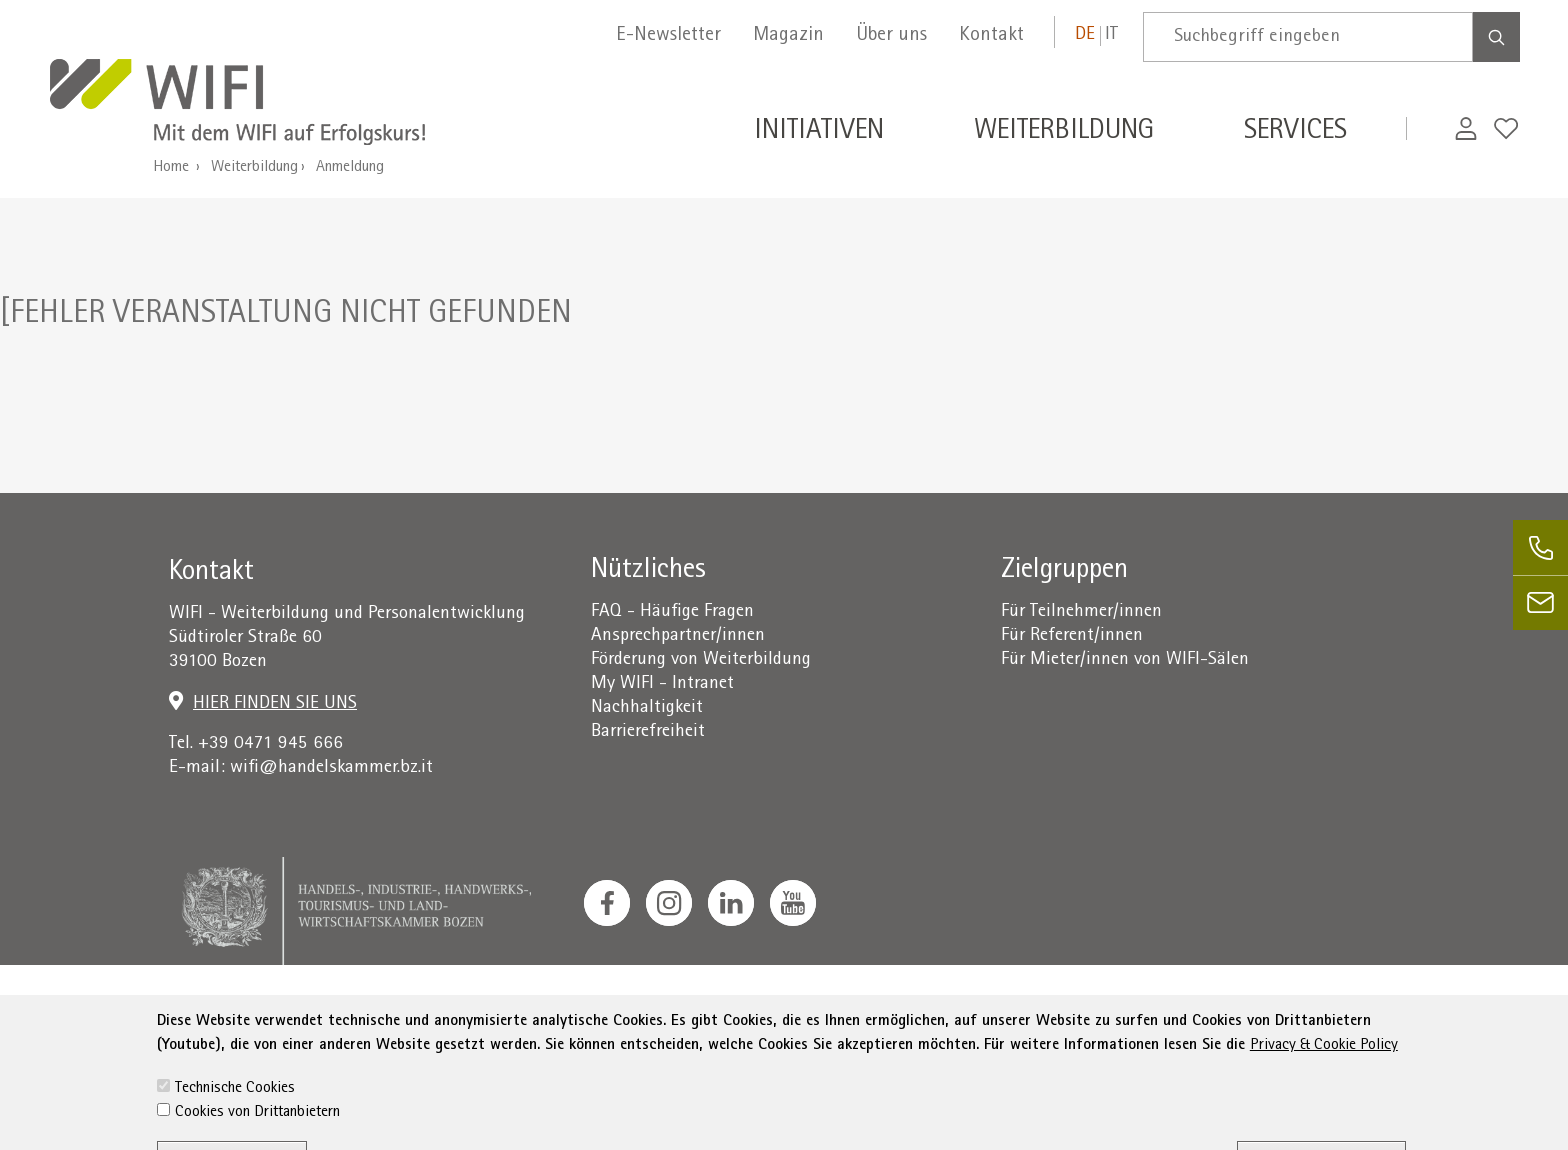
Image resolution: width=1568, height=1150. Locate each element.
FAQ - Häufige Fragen (672, 612)
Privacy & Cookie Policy (1324, 1102)
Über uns (891, 36)
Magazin (788, 36)
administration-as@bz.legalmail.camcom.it (1269, 1016)
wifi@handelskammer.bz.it (331, 768)
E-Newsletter (668, 36)
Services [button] (1295, 133)
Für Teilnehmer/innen (1081, 612)
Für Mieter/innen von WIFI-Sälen (1125, 660)
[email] (1540, 602)
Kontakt (991, 36)
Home (171, 168)
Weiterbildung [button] (1064, 133)
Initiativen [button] (819, 133)
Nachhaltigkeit (647, 708)
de (1085, 35)
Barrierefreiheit (648, 732)
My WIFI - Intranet (662, 684)
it (1111, 35)
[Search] (1496, 37)
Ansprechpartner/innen (678, 636)
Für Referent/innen (1072, 636)
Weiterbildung (254, 168)
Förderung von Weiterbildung (701, 660)
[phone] (1540, 547)
